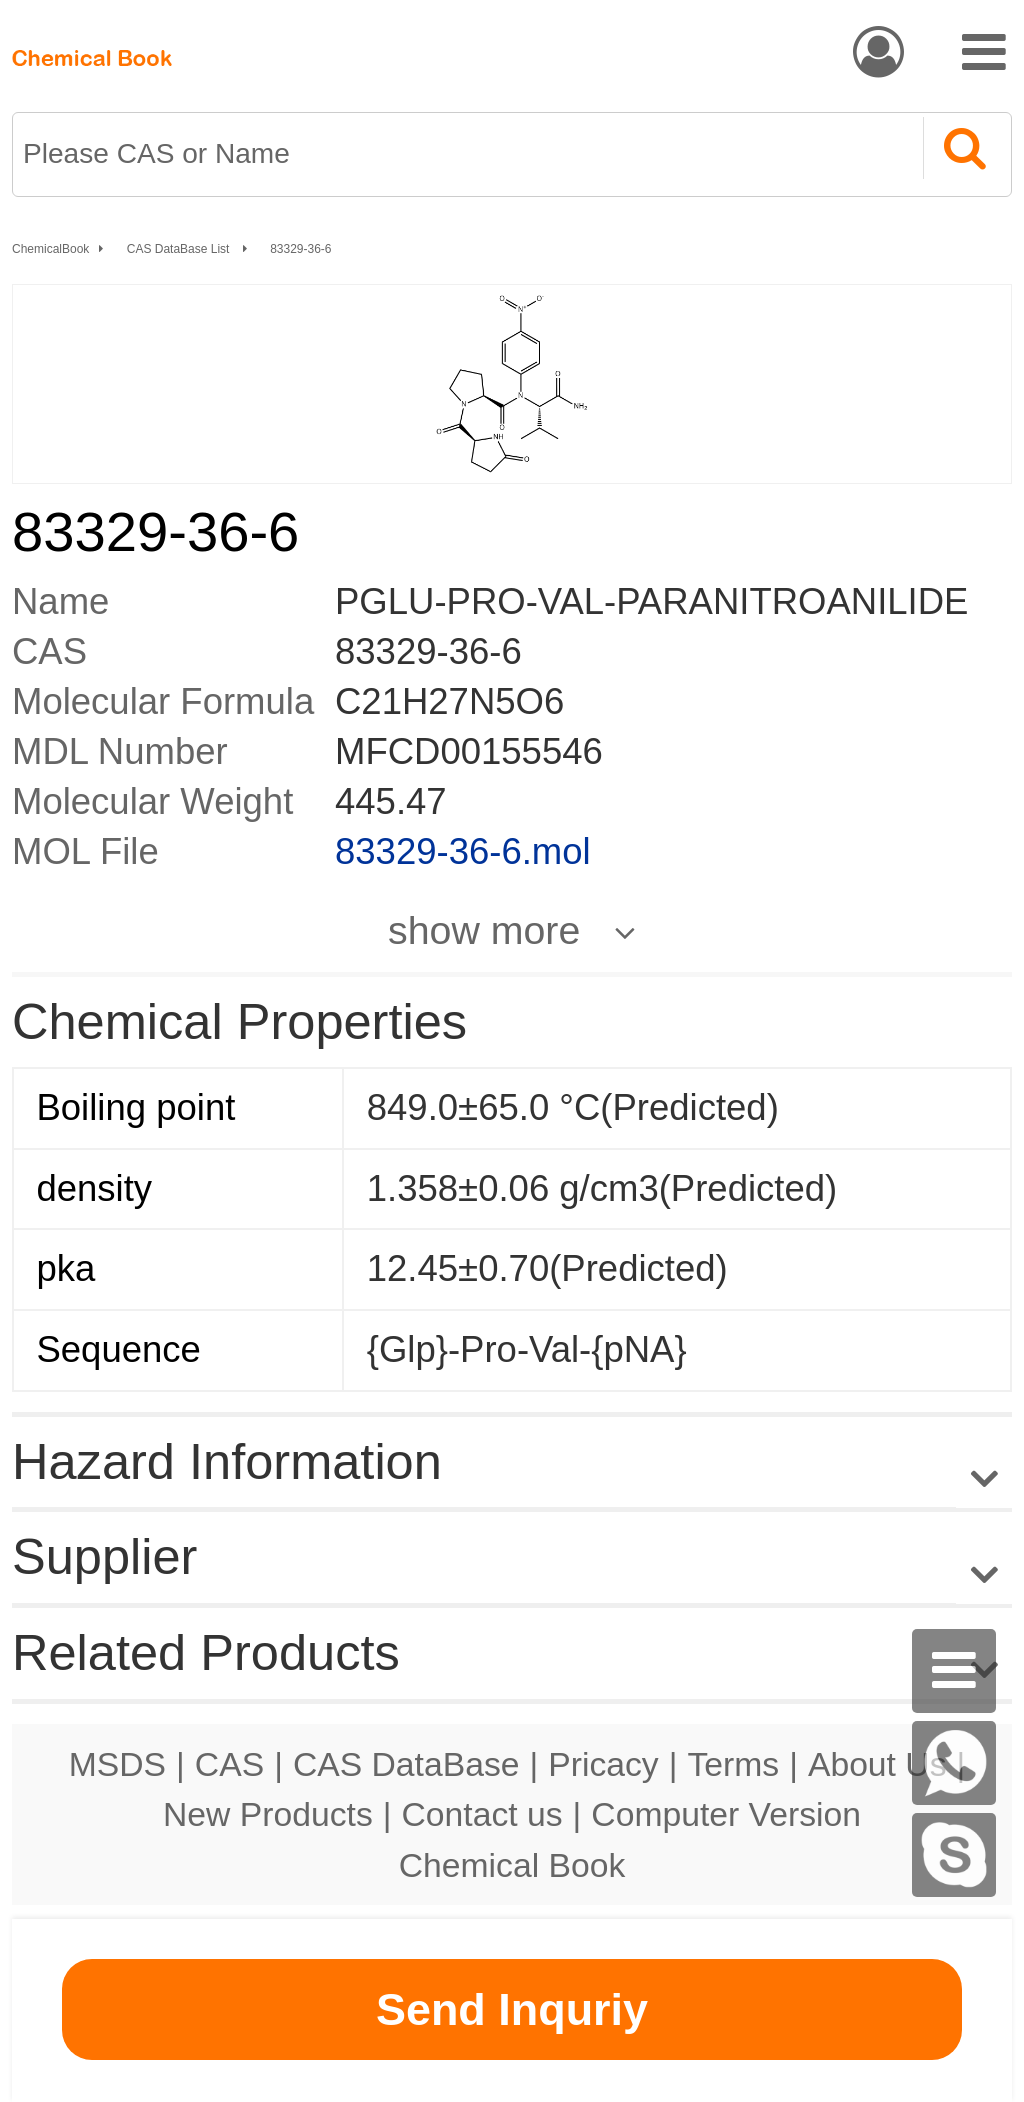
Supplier (104, 1556)
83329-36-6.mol (463, 851)
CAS (229, 1764)
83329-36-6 (300, 249)
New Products (268, 1814)
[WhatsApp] (954, 1763)
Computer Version (726, 1814)
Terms (733, 1764)
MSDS (117, 1764)
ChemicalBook (50, 249)
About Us (877, 1764)
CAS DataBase (406, 1764)
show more (484, 930)
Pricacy (603, 1764)
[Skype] (954, 1855)
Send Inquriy (512, 2009)
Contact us (482, 1814)
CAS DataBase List (180, 249)
